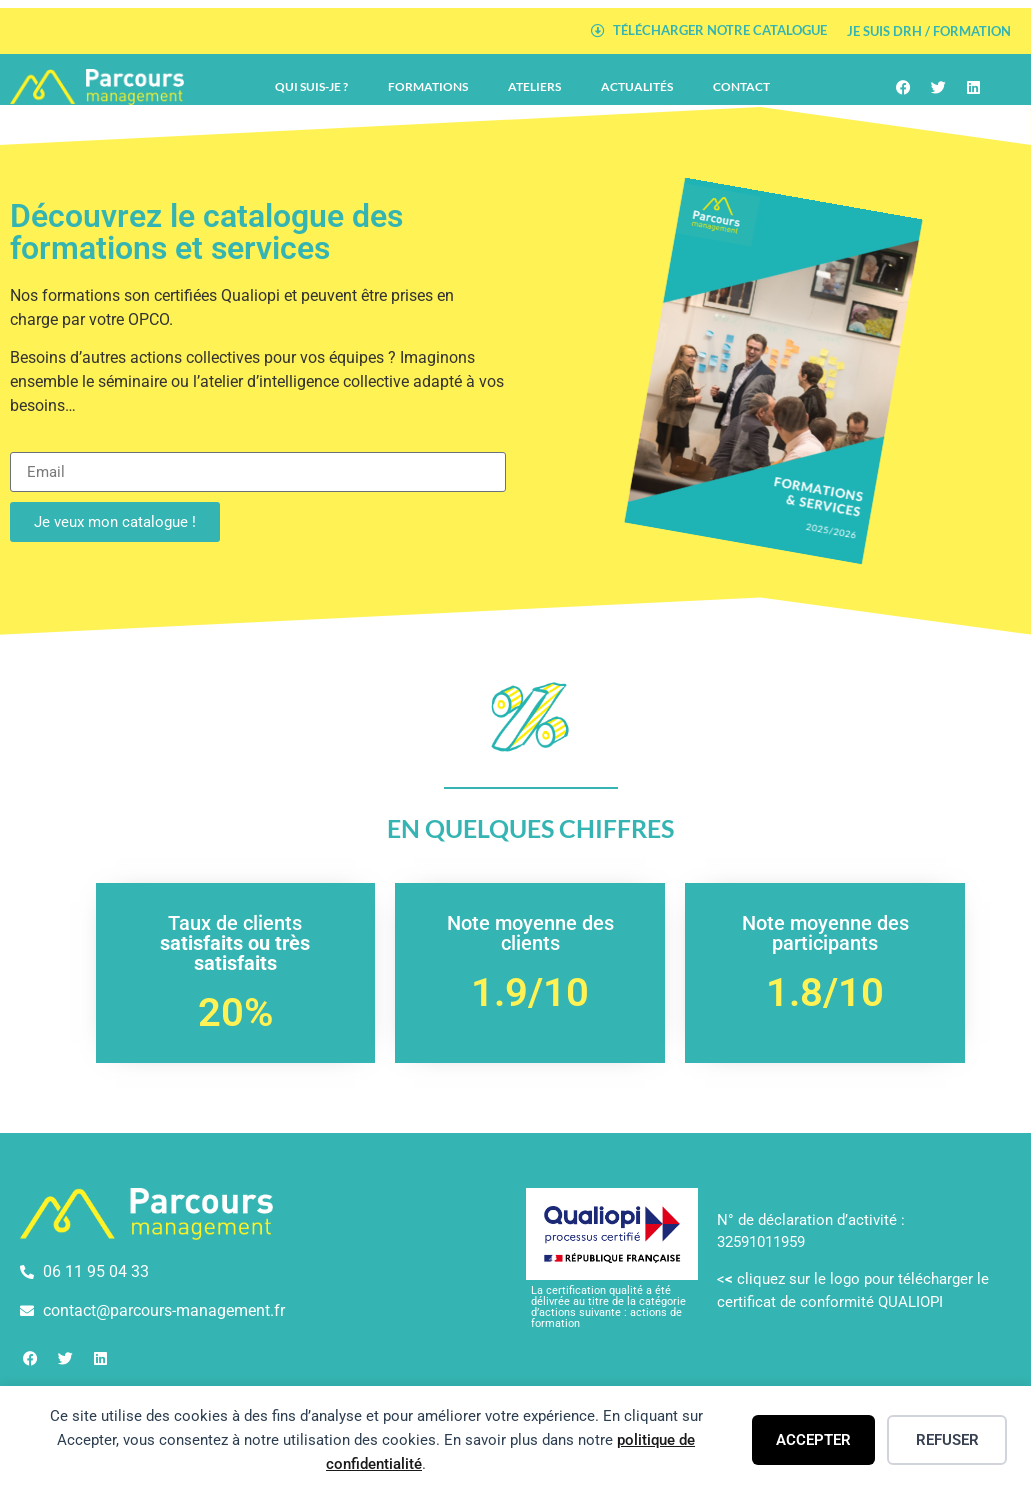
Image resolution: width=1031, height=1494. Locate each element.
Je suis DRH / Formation (929, 31)
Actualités (637, 86)
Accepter (813, 1440)
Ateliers (534, 86)
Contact (741, 86)
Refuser (947, 1440)
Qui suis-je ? (311, 86)
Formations (428, 86)
